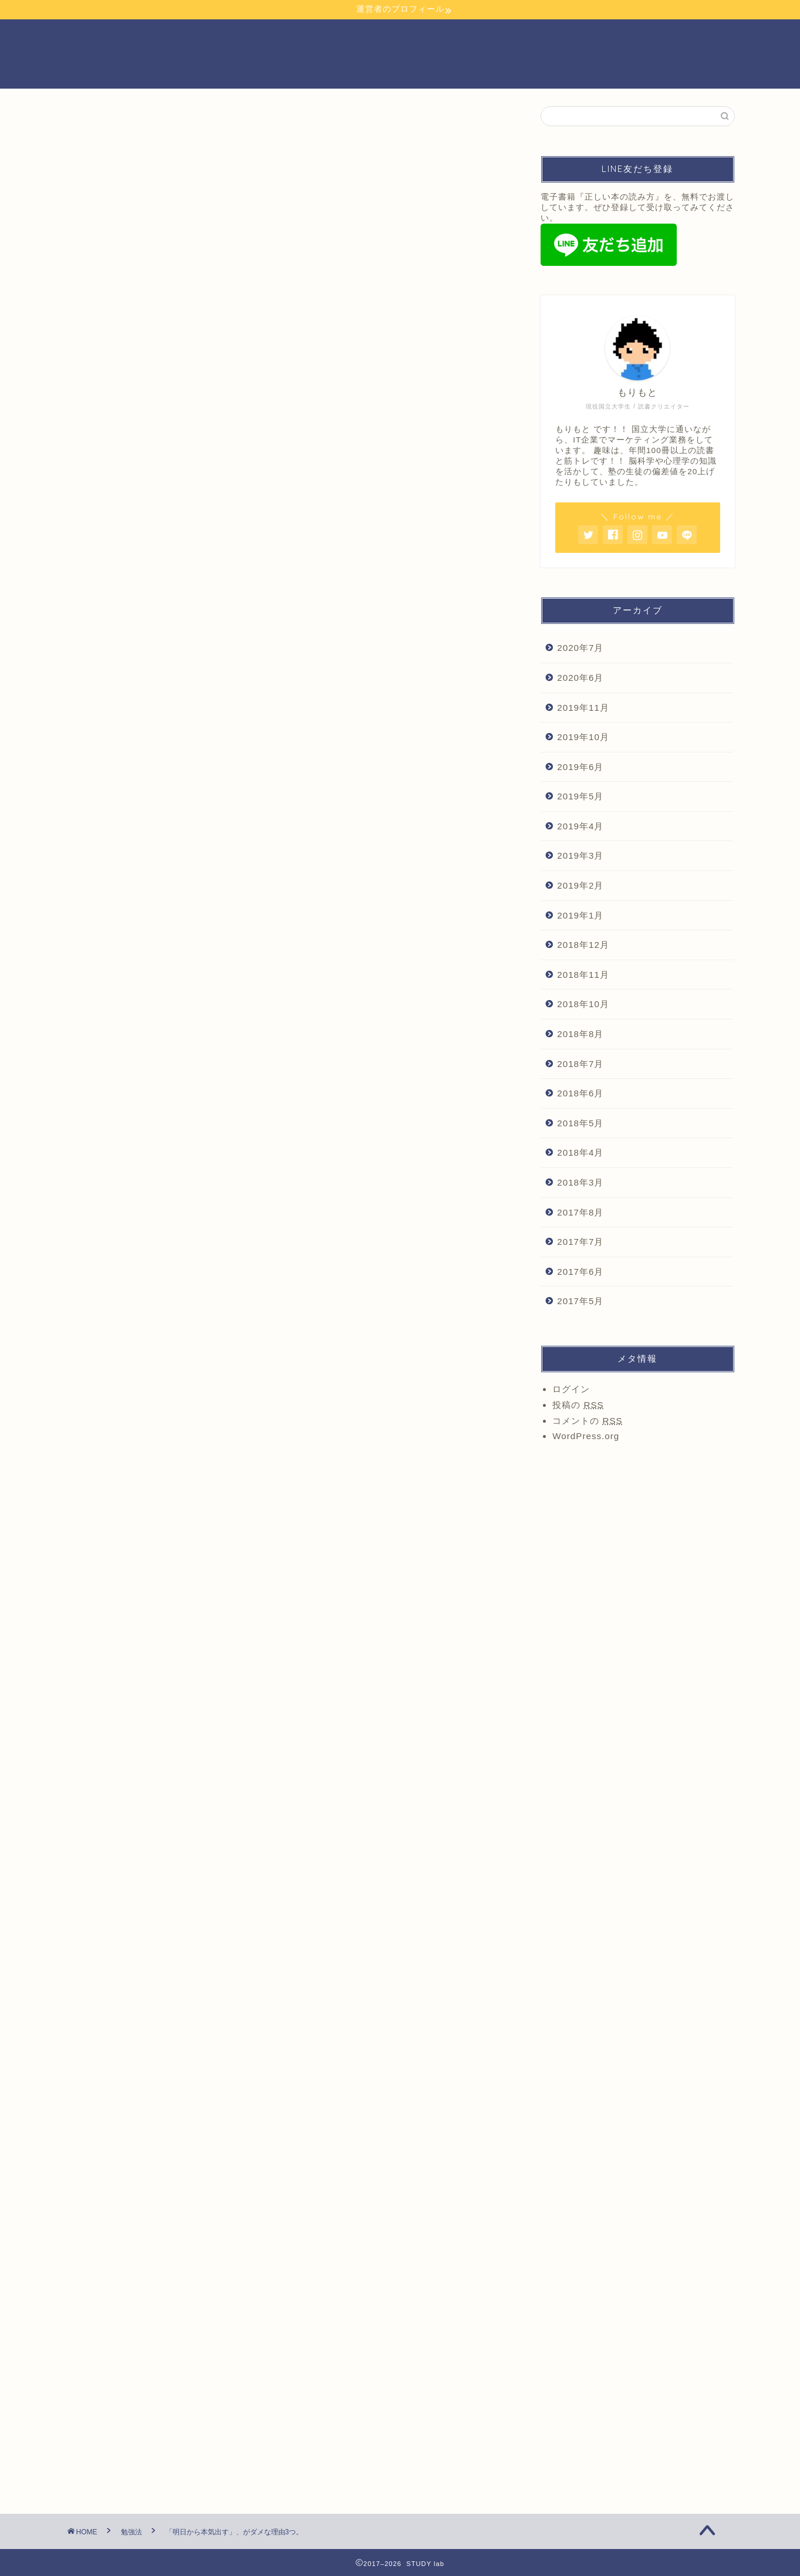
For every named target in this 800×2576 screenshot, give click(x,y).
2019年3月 (580, 855)
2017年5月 (580, 1301)
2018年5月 (580, 1123)
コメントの (587, 1421)
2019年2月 (580, 885)
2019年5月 (580, 796)
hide (326, 742)
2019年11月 (583, 708)
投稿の (577, 1405)
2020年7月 (580, 648)
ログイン (571, 1389)
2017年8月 (580, 1212)
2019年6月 (580, 767)
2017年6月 (580, 1272)
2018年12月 (583, 945)
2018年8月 (580, 1034)
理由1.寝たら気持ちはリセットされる (224, 783)
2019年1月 (580, 915)
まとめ (160, 837)
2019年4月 (580, 826)
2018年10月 (583, 1004)
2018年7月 (580, 1064)
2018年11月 (583, 975)
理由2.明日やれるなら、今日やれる (220, 801)
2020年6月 (580, 678)
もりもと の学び (112, 128)
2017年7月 (580, 1242)
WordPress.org (585, 1436)
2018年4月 (580, 1152)
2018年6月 (580, 1093)
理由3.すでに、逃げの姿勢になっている (229, 819)
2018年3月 (580, 1182)
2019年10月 (583, 737)
